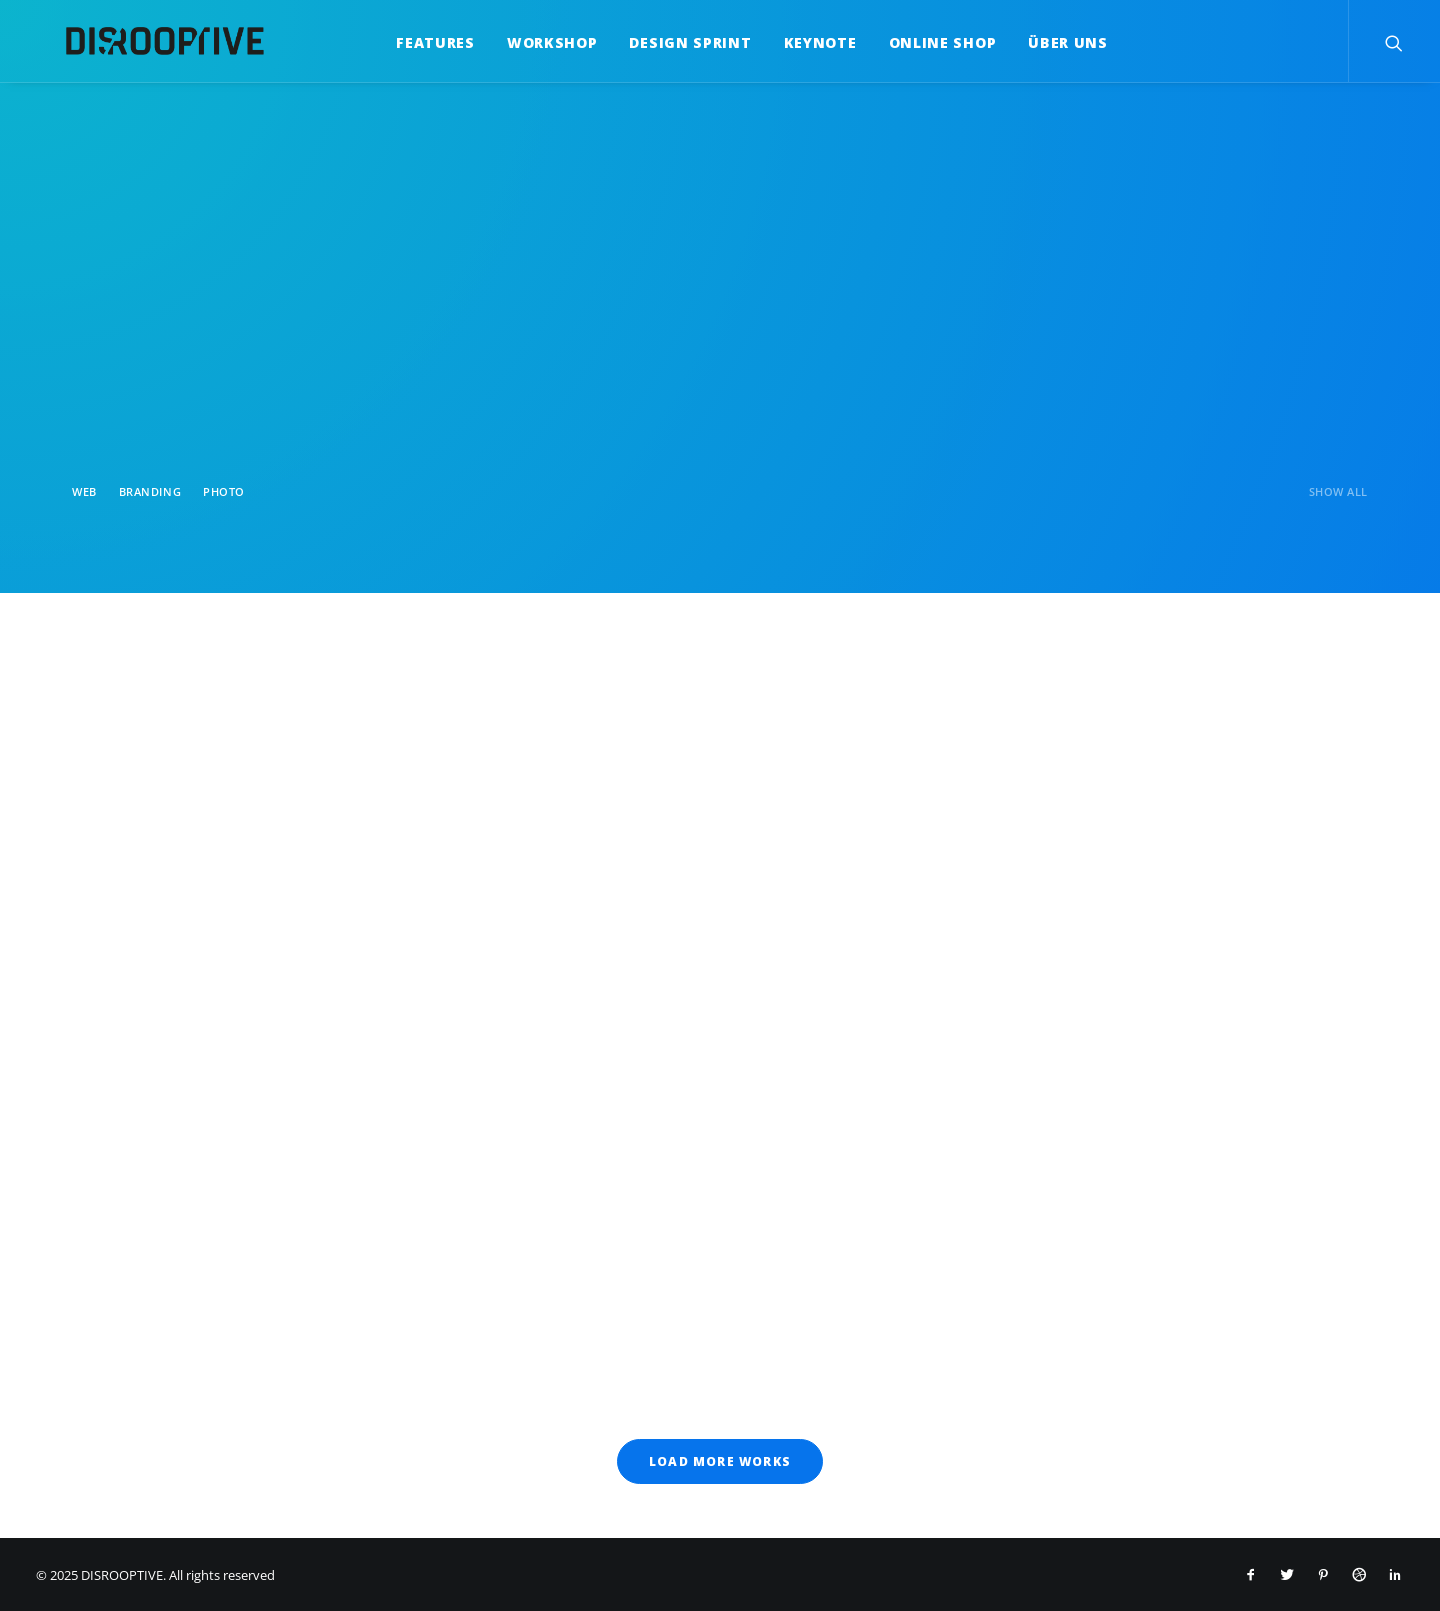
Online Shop (928, 42)
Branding (150, 491)
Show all (1338, 491)
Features (420, 42)
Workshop (537, 42)
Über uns (1053, 42)
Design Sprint (675, 42)
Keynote (805, 42)
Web (84, 491)
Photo (224, 491)
